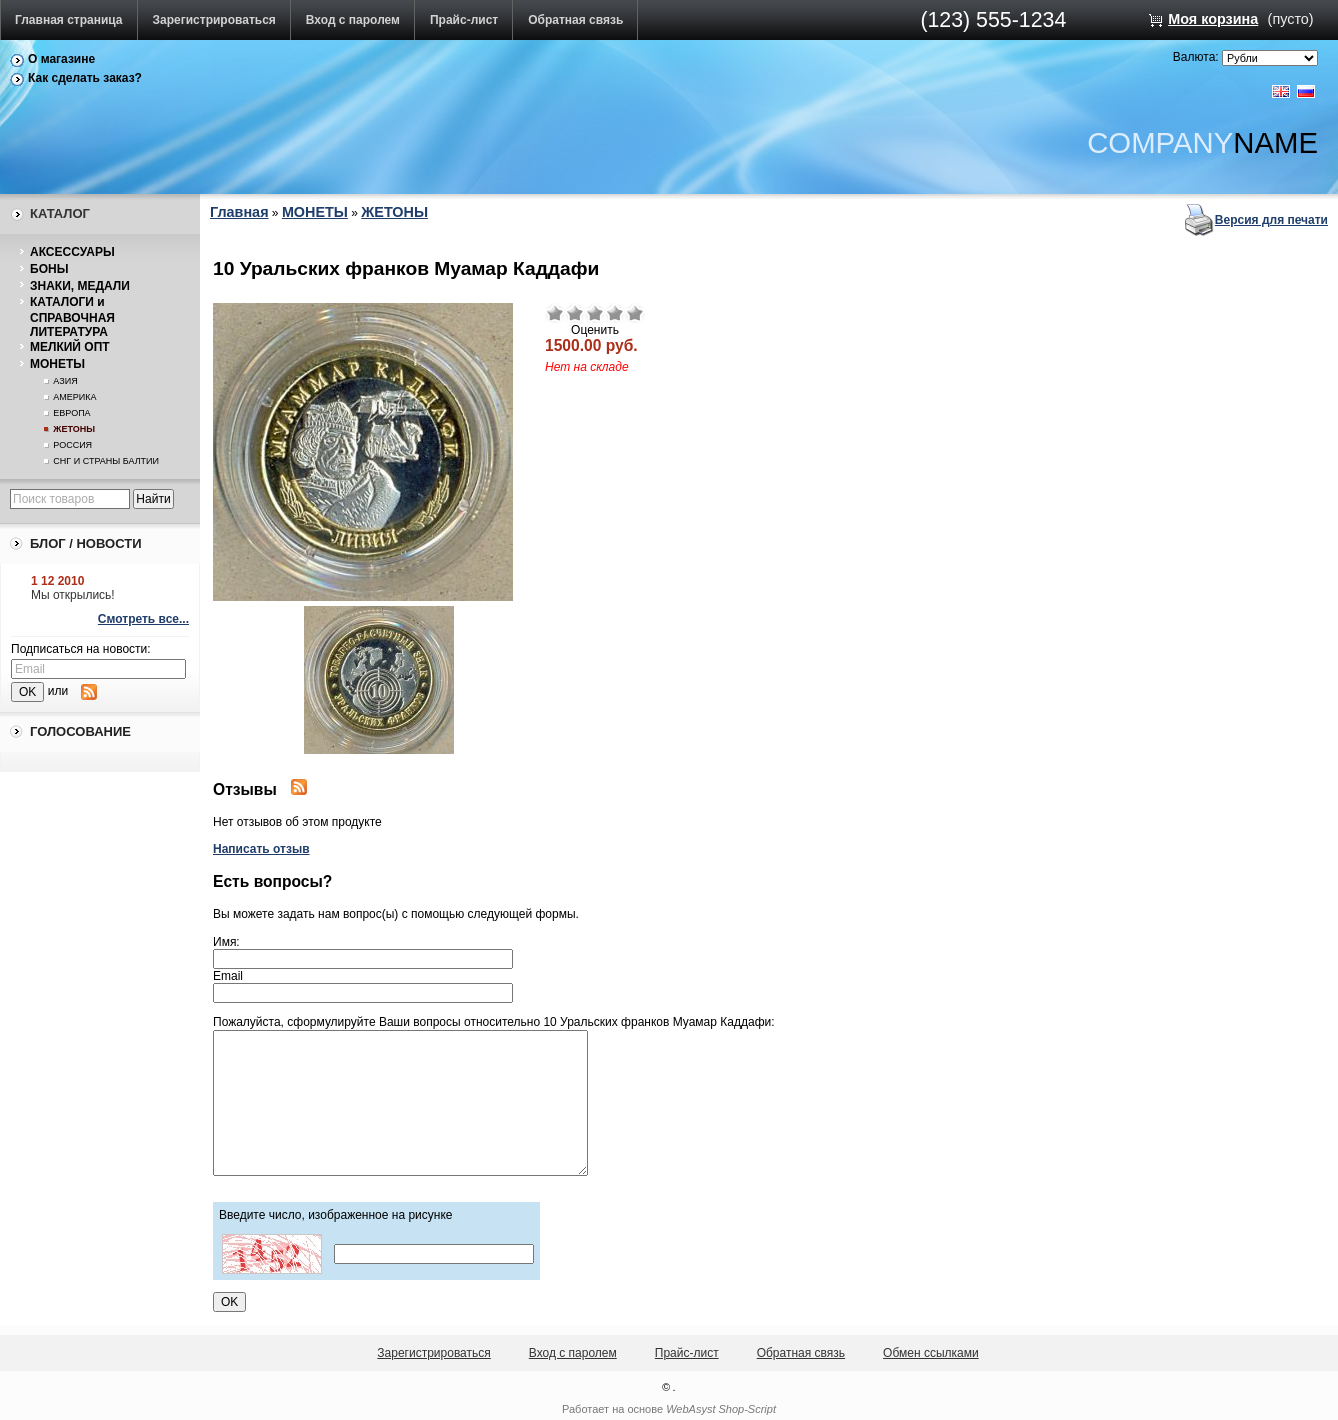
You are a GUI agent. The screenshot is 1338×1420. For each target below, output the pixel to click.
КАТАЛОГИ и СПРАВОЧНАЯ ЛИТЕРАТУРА (72, 317)
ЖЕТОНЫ (74, 429)
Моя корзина (1213, 19)
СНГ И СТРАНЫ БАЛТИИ (106, 461)
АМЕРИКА (74, 397)
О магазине (61, 59)
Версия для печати (1271, 220)
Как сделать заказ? (85, 78)
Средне (595, 313)
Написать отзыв (261, 849)
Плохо (575, 313)
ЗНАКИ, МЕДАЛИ (80, 286)
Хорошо (615, 313)
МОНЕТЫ (57, 364)
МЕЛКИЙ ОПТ (70, 347)
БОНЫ (49, 269)
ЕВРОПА (71, 413)
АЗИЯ (65, 381)
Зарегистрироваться (214, 20)
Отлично (635, 313)
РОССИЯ (72, 445)
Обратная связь (575, 20)
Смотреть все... (143, 619)
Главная (239, 212)
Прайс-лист (464, 20)
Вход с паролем (353, 20)
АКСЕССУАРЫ (72, 252)
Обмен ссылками (931, 1353)
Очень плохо (555, 313)
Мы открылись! (73, 595)
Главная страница (69, 20)
